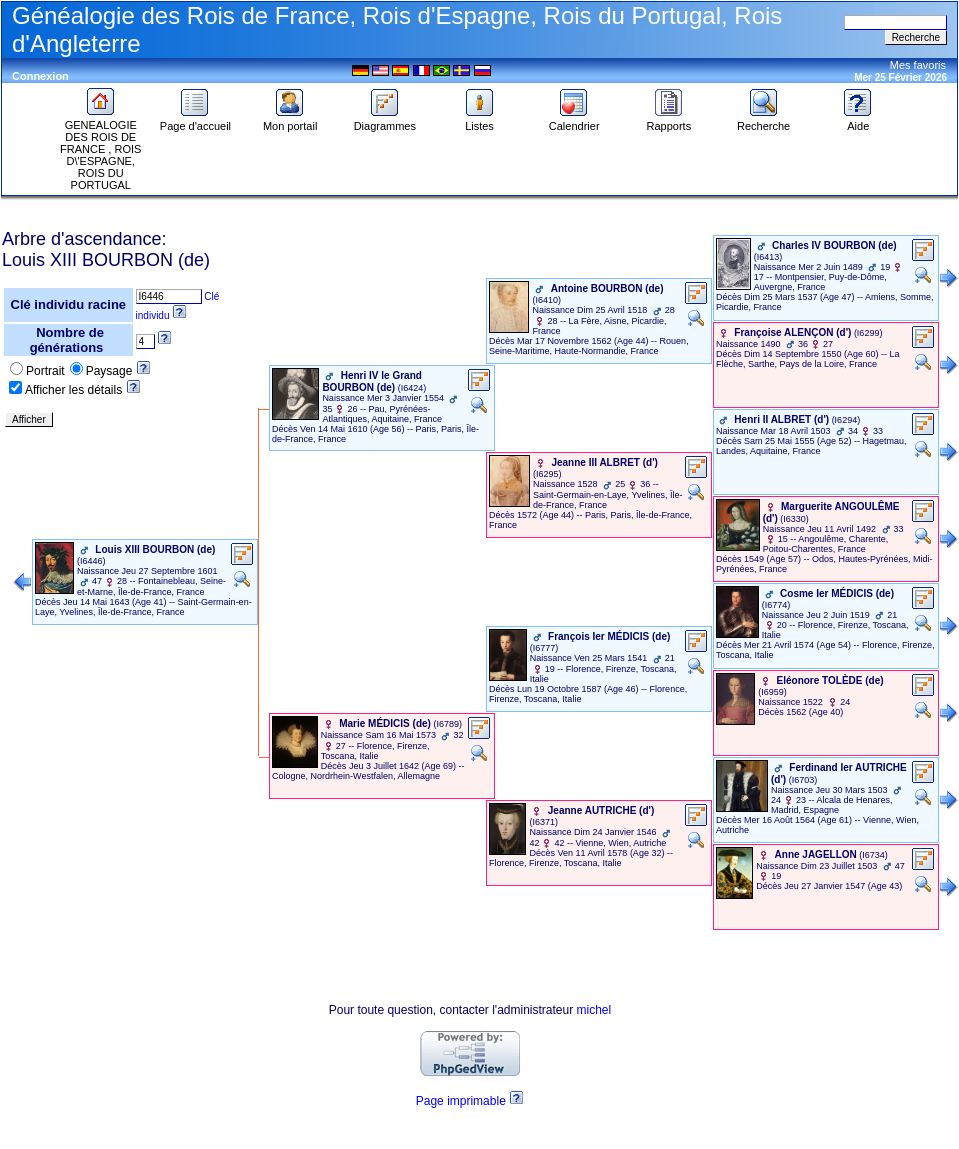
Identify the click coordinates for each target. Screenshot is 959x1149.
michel (594, 1010)
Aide (858, 121)
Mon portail (290, 121)
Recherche (763, 121)
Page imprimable (461, 1101)
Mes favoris (918, 65)
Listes (480, 121)
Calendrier (574, 121)
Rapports (669, 121)
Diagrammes (385, 121)
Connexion (40, 76)
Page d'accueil (195, 121)
